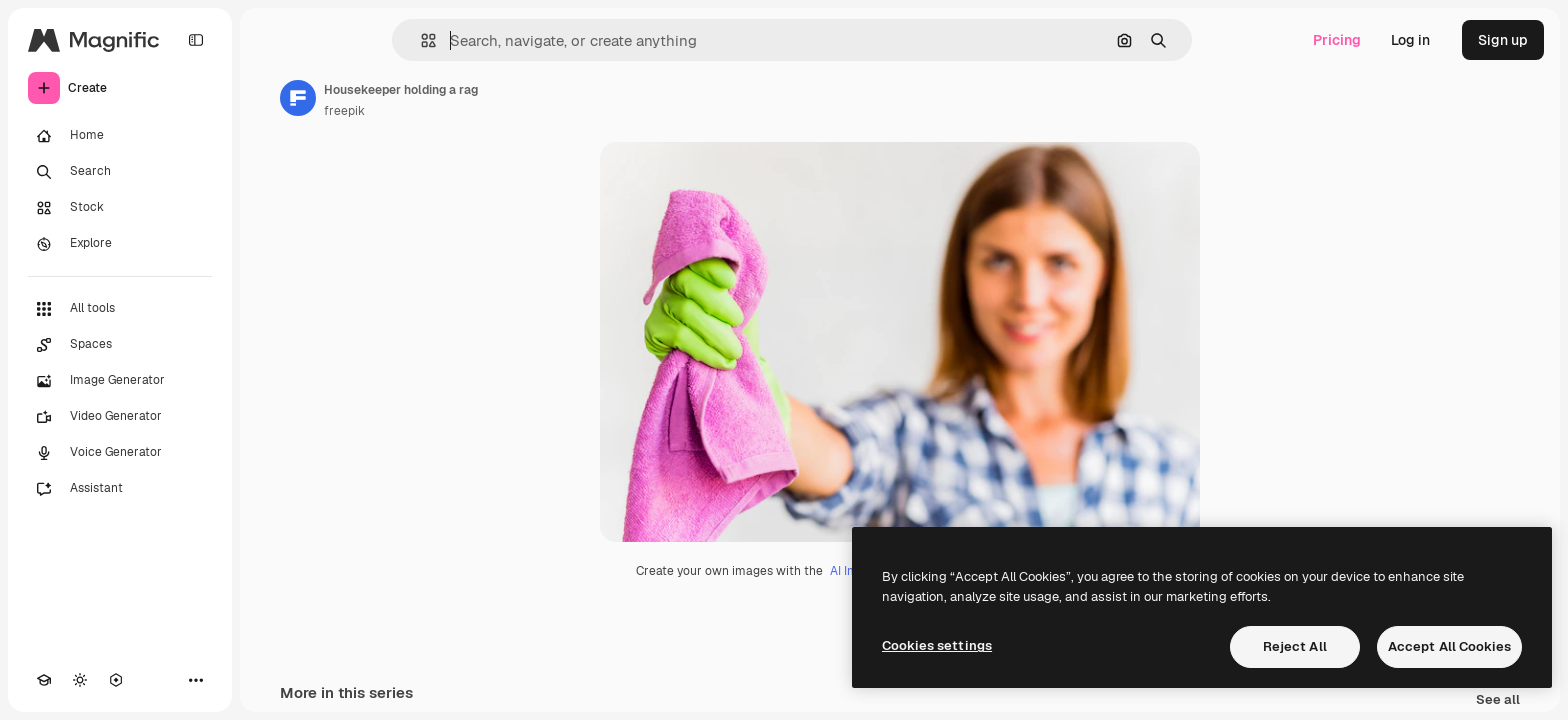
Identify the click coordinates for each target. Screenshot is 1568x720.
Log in (1410, 40)
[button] (420, 40)
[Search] (120, 172)
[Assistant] (120, 489)
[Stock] (120, 208)
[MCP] (116, 680)
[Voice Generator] (120, 453)
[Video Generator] (120, 417)
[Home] (120, 136)
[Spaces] (120, 345)
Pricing (1337, 40)
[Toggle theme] (80, 680)
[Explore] (120, 244)
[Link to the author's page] (298, 98)
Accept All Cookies (1449, 646)
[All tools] (120, 309)
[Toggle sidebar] (196, 40)
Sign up (1503, 40)
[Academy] (44, 680)
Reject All (1295, 646)
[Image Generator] (120, 381)
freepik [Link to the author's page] (344, 111)
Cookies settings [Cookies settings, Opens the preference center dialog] (937, 645)
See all (1498, 700)
